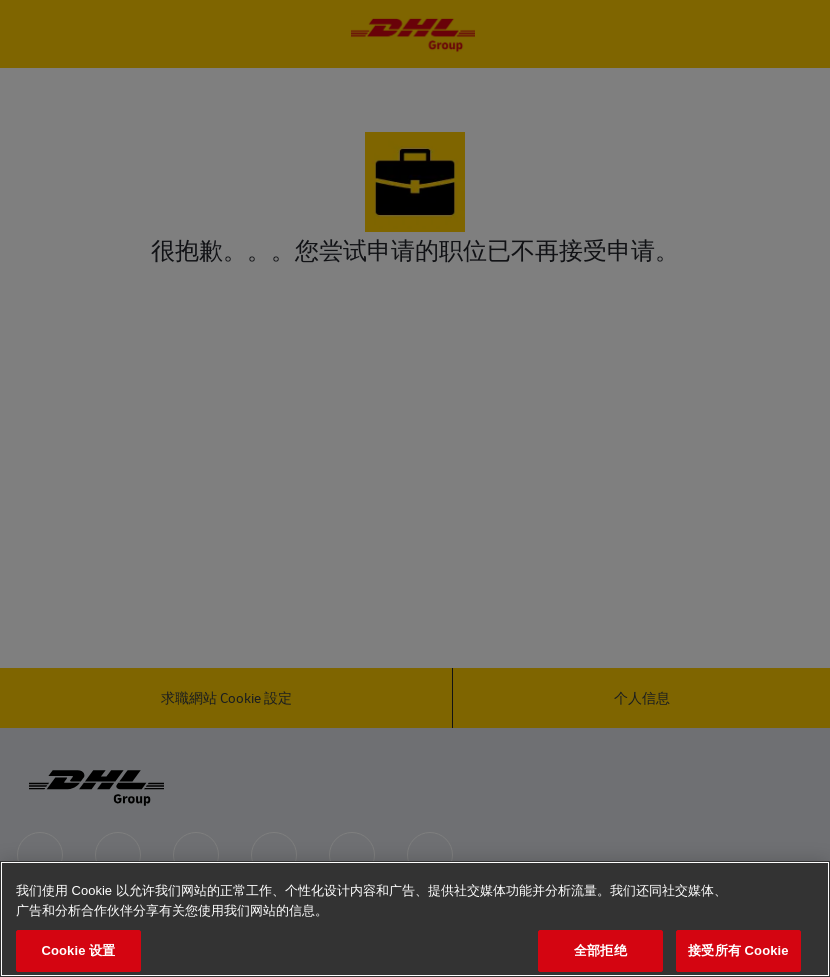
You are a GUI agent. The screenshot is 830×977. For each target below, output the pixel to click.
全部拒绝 (600, 950)
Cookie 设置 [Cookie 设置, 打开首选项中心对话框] (78, 950)
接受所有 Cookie (738, 950)
